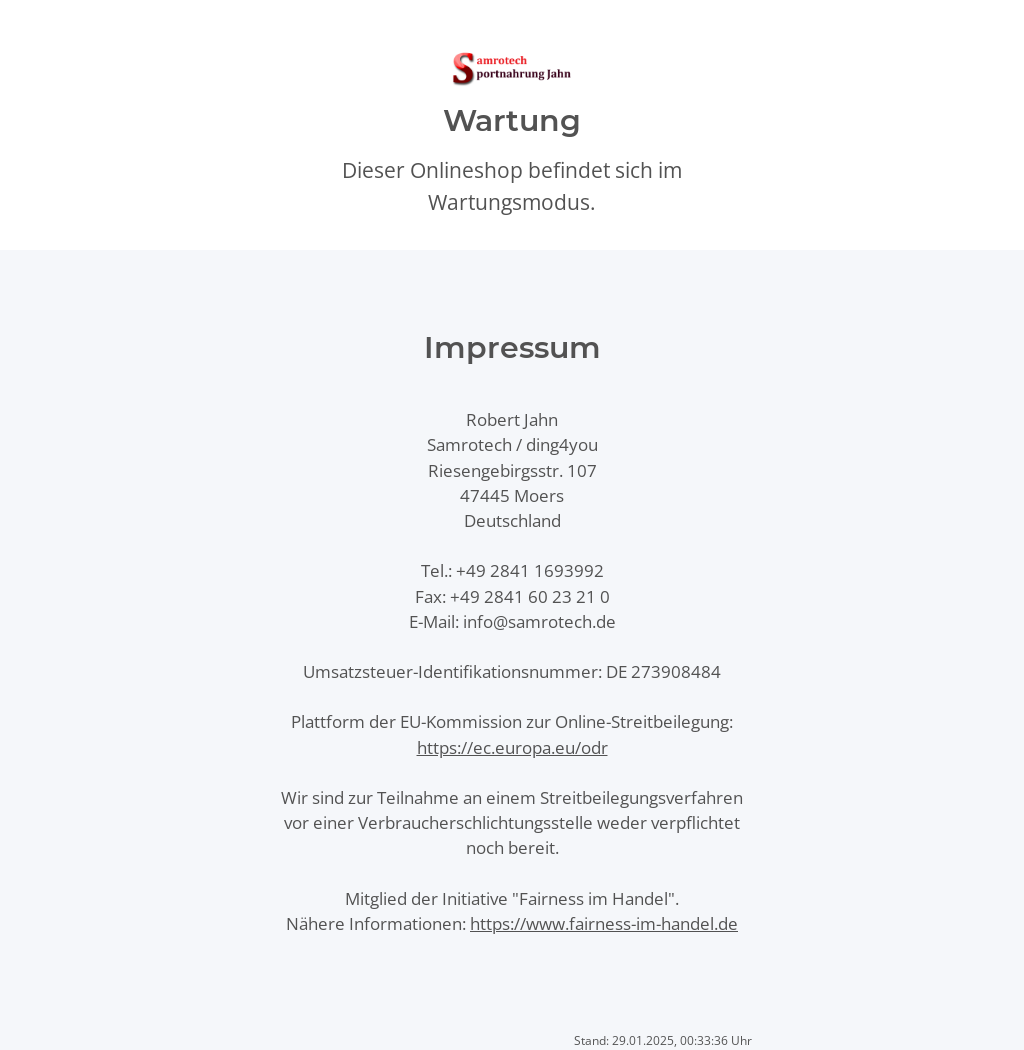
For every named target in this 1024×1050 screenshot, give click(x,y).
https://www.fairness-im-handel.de (604, 923)
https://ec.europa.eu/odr (512, 747)
